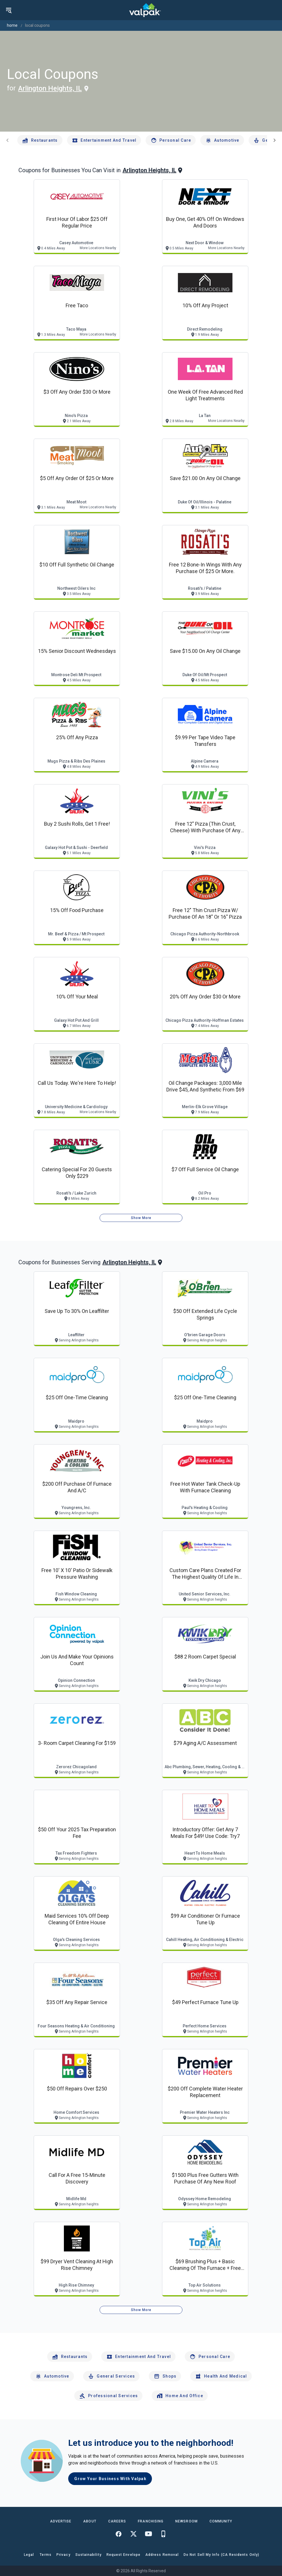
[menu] (9, 10)
